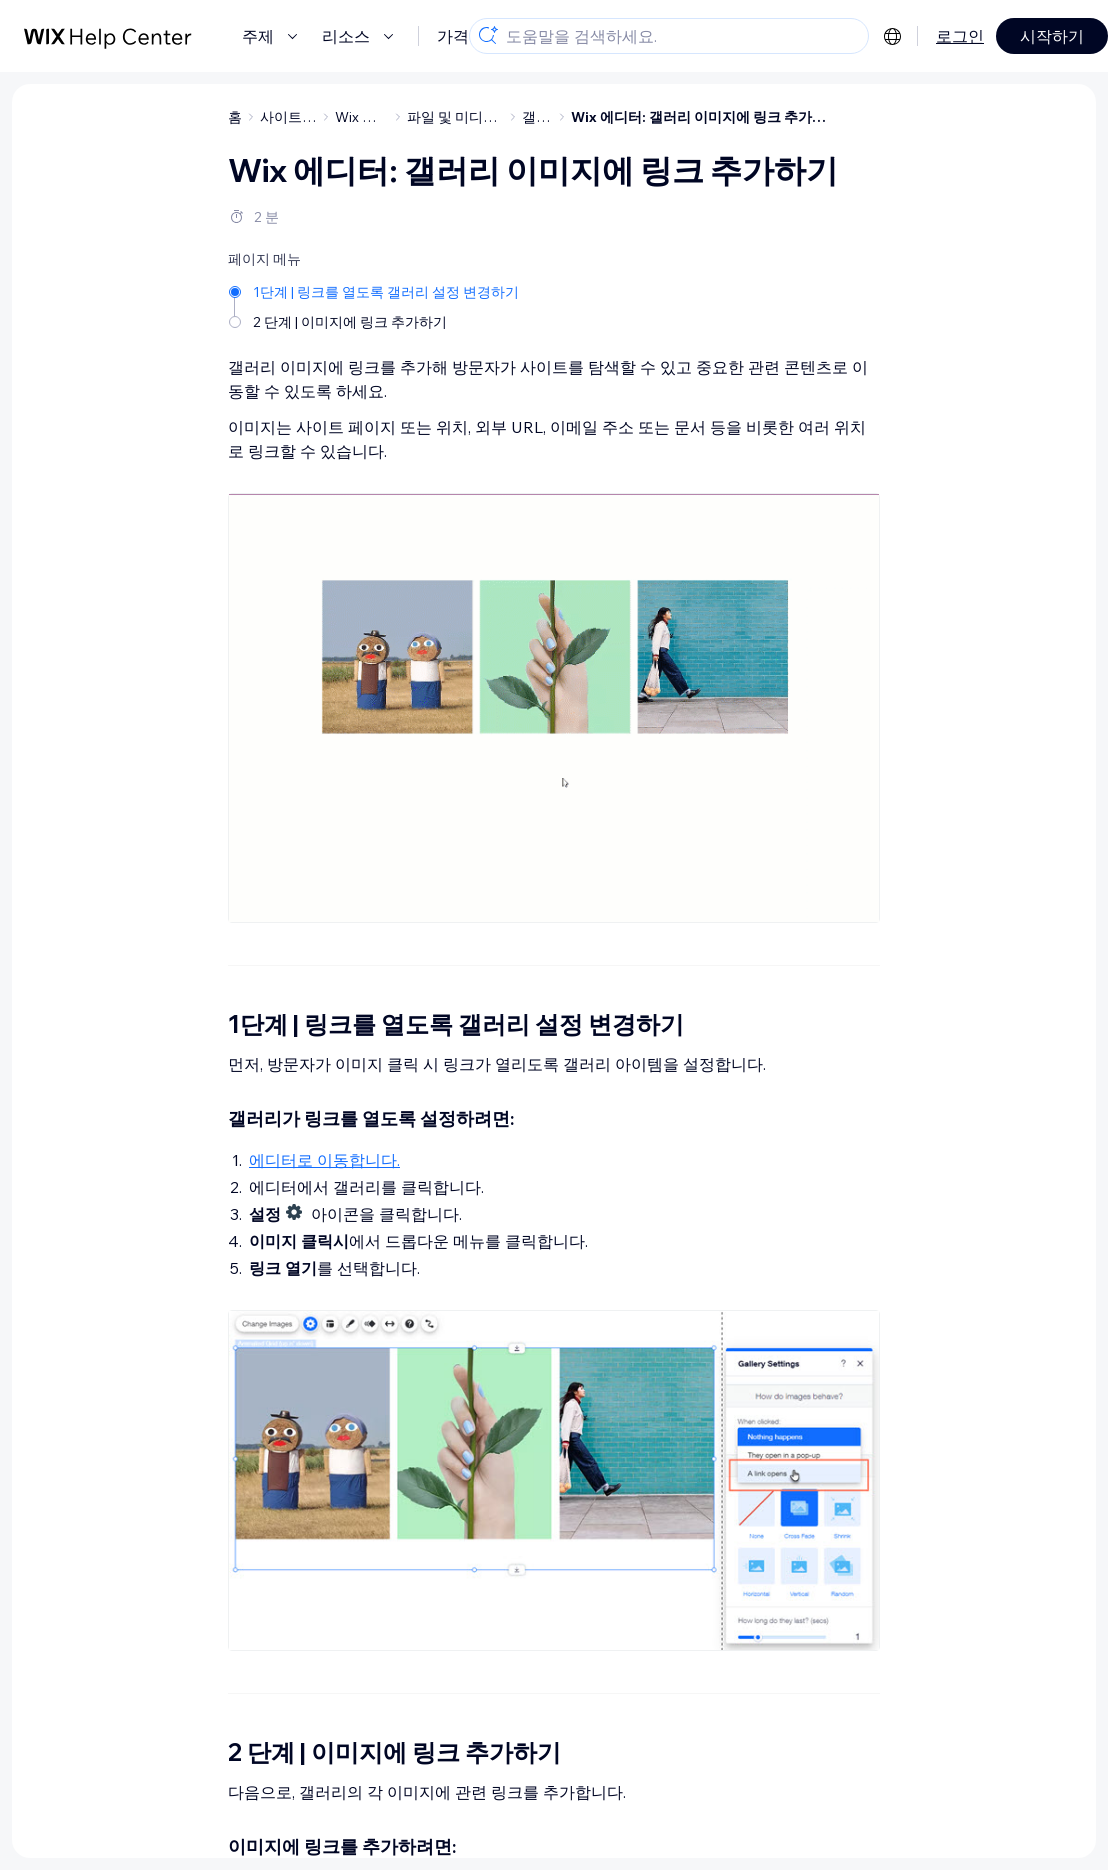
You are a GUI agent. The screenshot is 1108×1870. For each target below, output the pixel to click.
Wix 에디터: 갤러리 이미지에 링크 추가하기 (705, 117)
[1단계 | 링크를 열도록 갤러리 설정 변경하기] (375, 290)
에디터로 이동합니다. (324, 1160)
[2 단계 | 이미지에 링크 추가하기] (375, 320)
